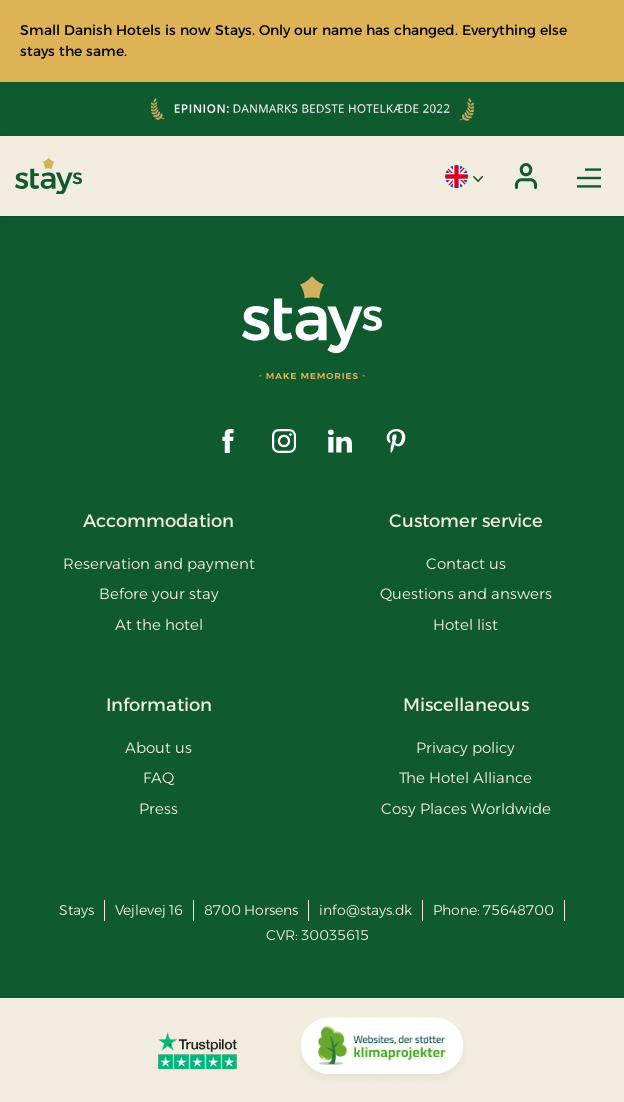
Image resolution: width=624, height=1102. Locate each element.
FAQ (158, 777)
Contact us (466, 563)
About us (158, 747)
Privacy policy (465, 747)
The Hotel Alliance (465, 777)
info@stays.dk (365, 910)
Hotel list (465, 624)
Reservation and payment (159, 563)
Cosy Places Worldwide (466, 808)
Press (158, 808)
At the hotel (159, 624)
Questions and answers (466, 593)
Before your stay (159, 593)
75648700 (518, 910)
